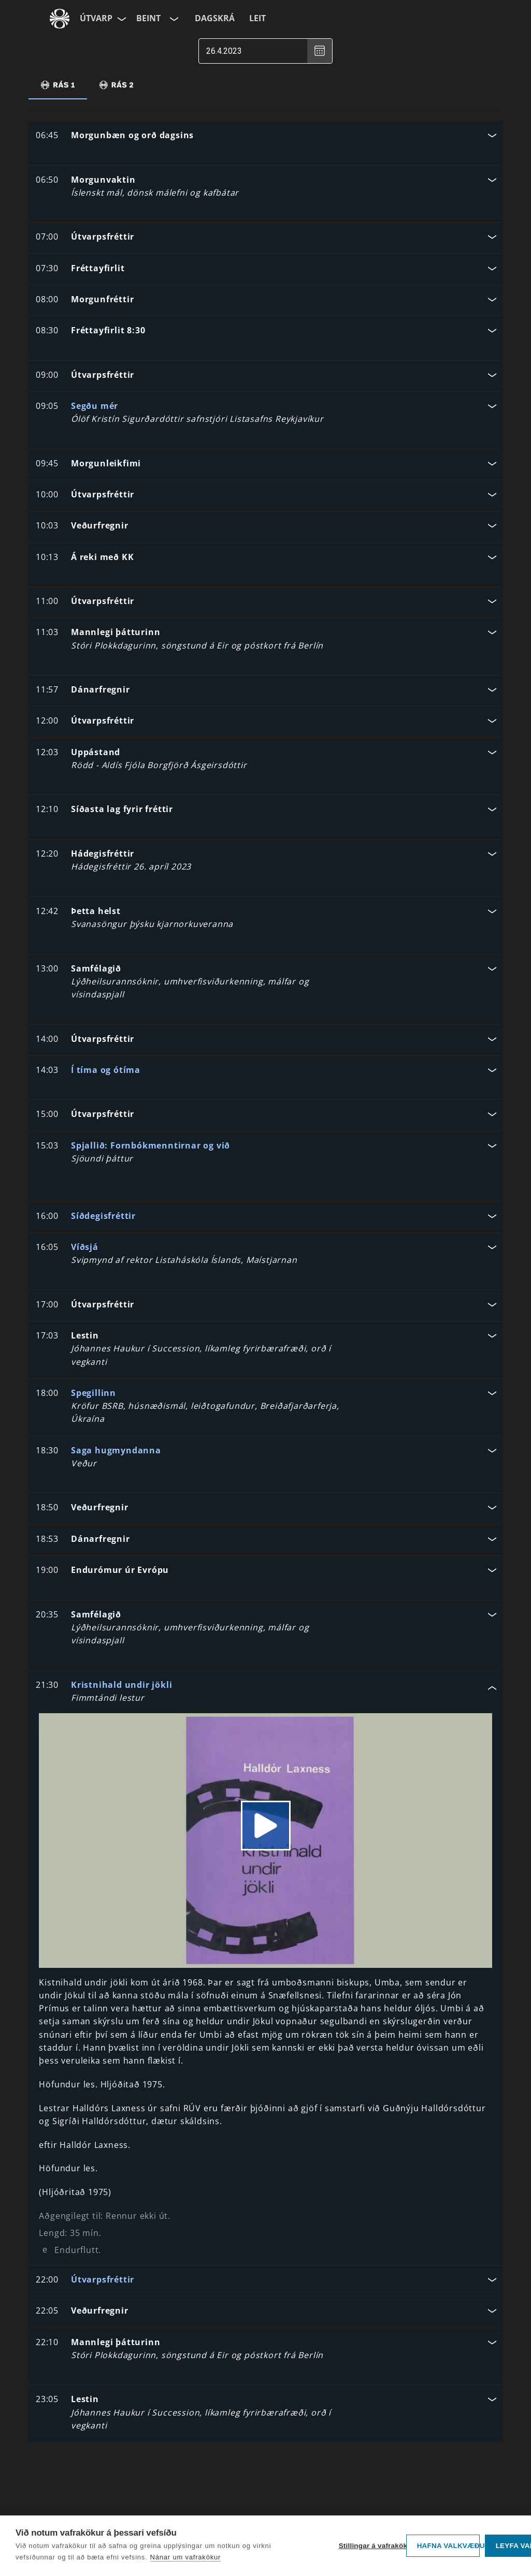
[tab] (57, 84)
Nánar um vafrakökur (185, 2557)
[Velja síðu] (120, 18)
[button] (265, 136)
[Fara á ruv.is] (59, 18)
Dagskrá (215, 18)
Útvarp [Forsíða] (96, 18)
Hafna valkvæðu (448, 2546)
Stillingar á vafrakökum (370, 2546)
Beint (148, 18)
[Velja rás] (173, 18)
